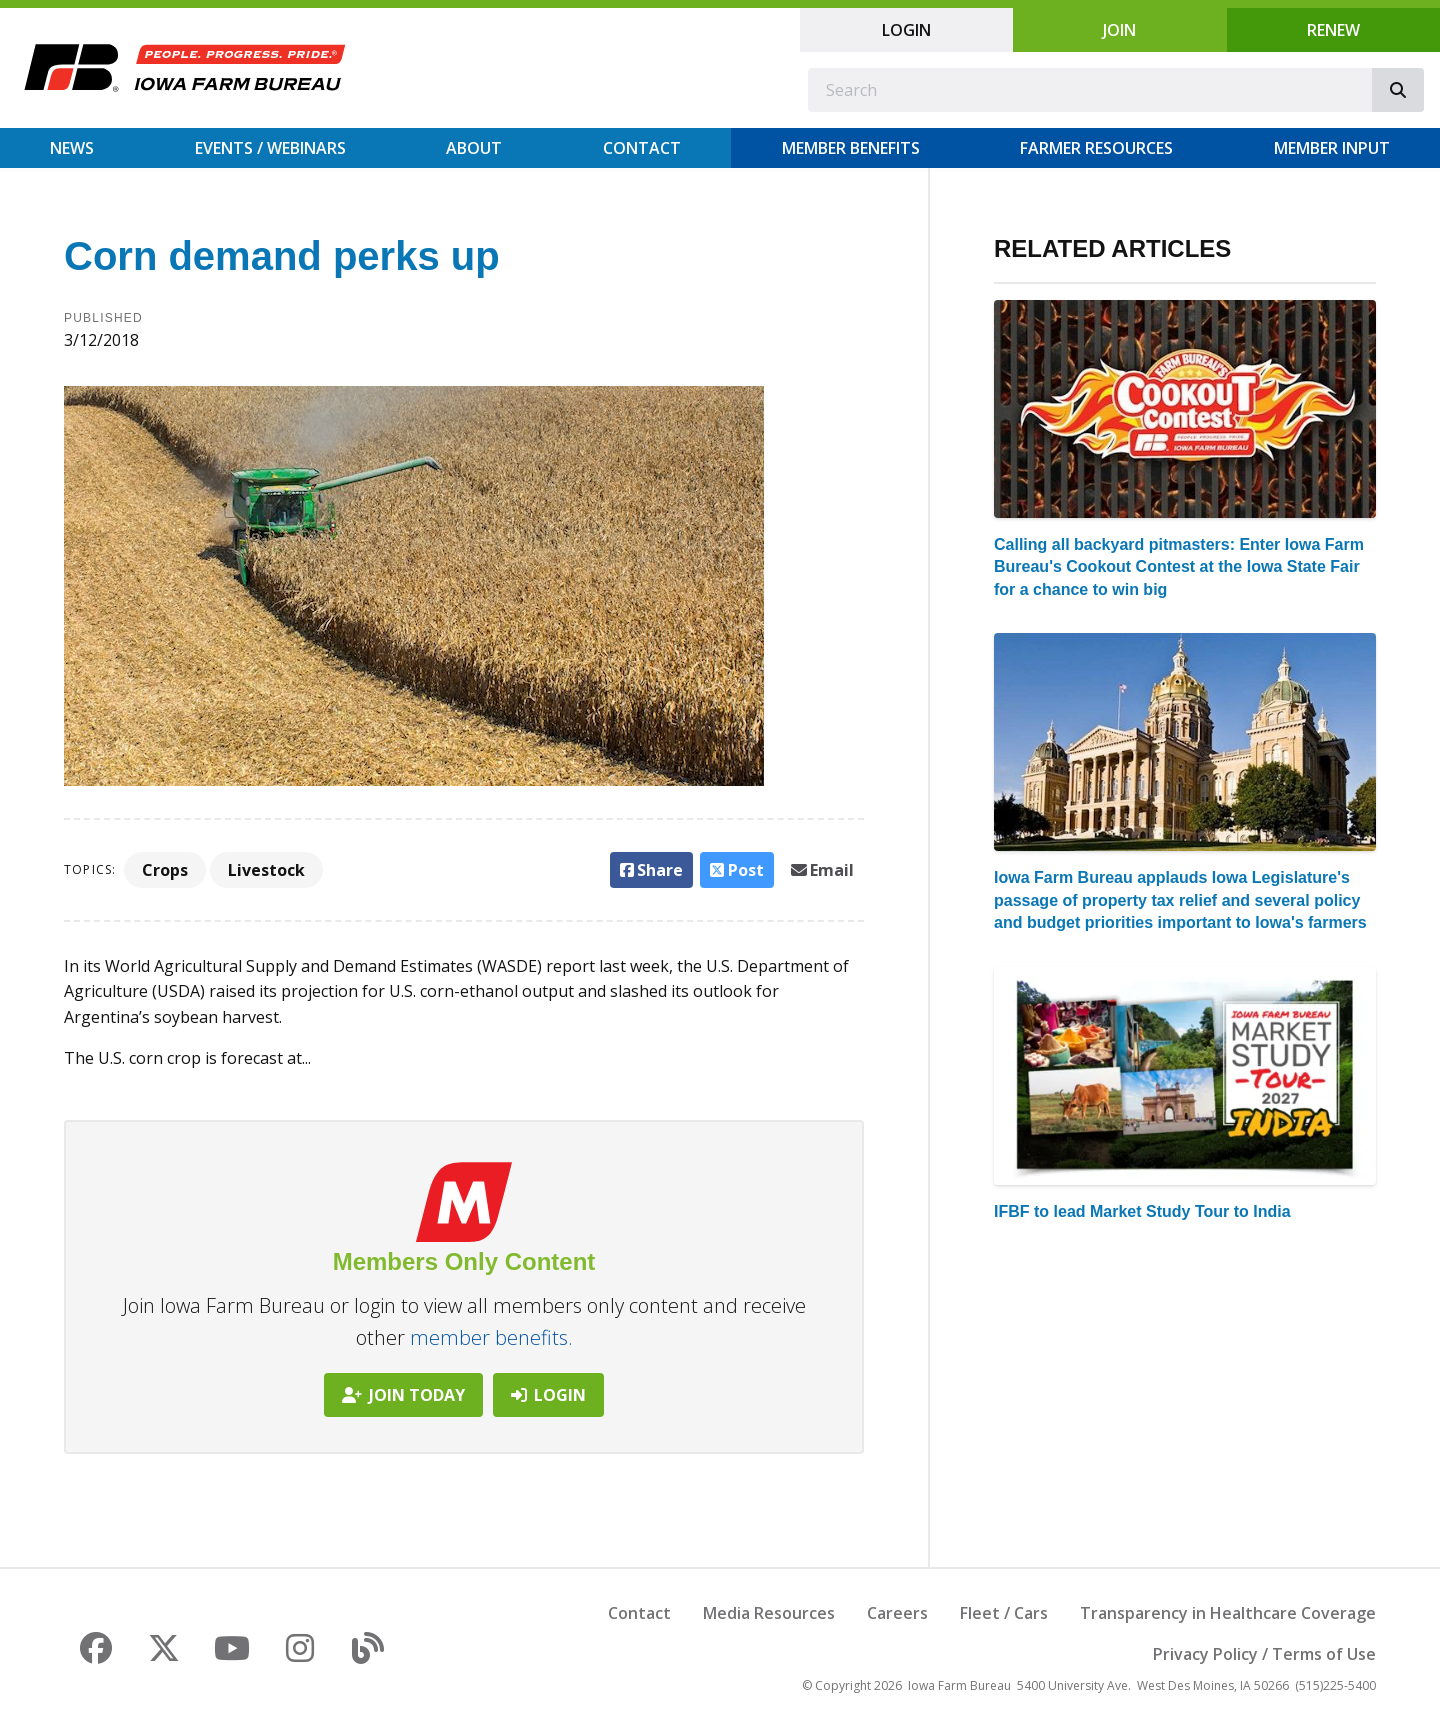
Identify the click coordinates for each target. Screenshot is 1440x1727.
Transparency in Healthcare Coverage (1228, 1613)
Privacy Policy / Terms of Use (1264, 1654)
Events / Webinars (270, 148)
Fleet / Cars (1004, 1613)
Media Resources (769, 1613)
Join (1119, 30)
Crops (165, 870)
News (72, 148)
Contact (642, 148)
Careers (897, 1613)
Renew (1333, 30)
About (474, 148)
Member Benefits (851, 148)
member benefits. (491, 1337)
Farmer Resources (1096, 148)
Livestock (266, 870)
